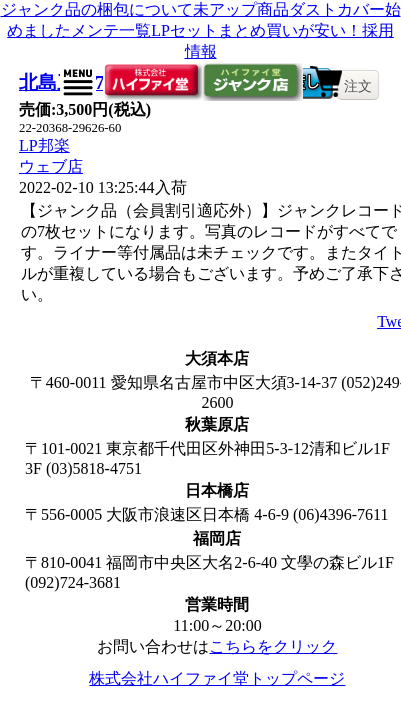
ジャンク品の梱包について (97, 9)
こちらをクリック (273, 646)
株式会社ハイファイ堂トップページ (217, 678)
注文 (358, 86)
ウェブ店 (51, 166)
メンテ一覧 (111, 30)
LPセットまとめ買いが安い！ (256, 30)
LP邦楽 (44, 145)
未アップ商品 (241, 9)
